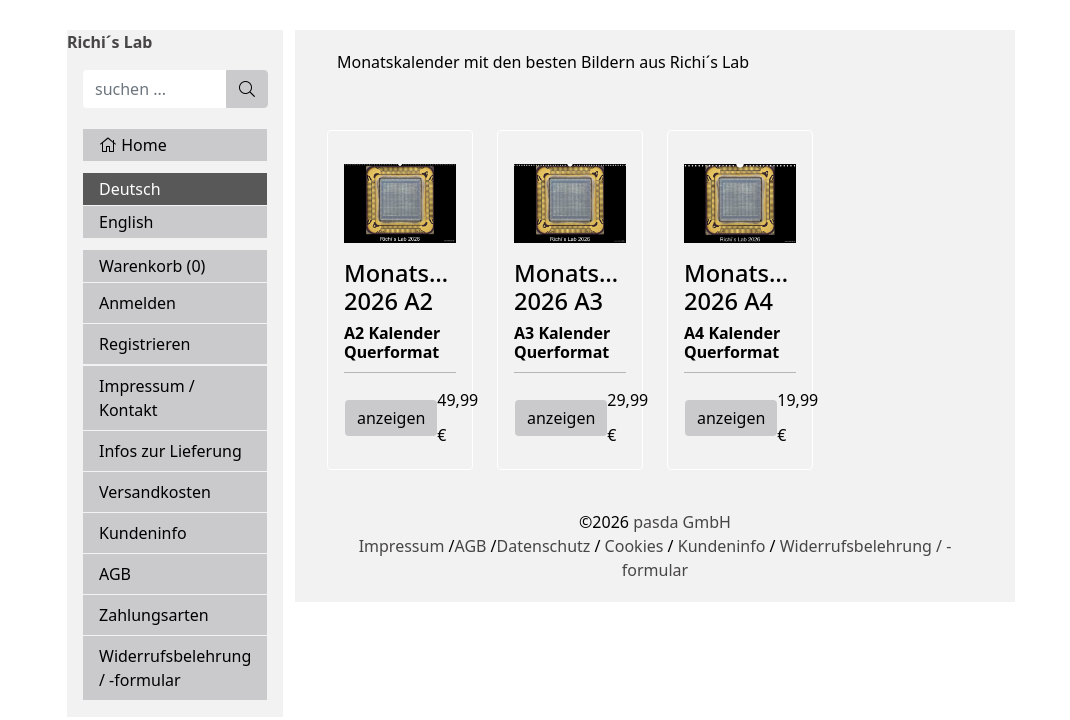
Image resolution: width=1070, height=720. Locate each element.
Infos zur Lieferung (170, 451)
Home (133, 145)
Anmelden (137, 303)
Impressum (402, 546)
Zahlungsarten (154, 615)
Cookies (634, 546)
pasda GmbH (682, 522)
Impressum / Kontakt (147, 398)
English (126, 222)
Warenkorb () (152, 266)
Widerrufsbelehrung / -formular (175, 668)
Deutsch (130, 189)
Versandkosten (155, 492)
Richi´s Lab (109, 42)
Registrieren (144, 344)
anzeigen (391, 418)
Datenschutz (544, 546)
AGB (115, 574)
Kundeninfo (143, 533)
